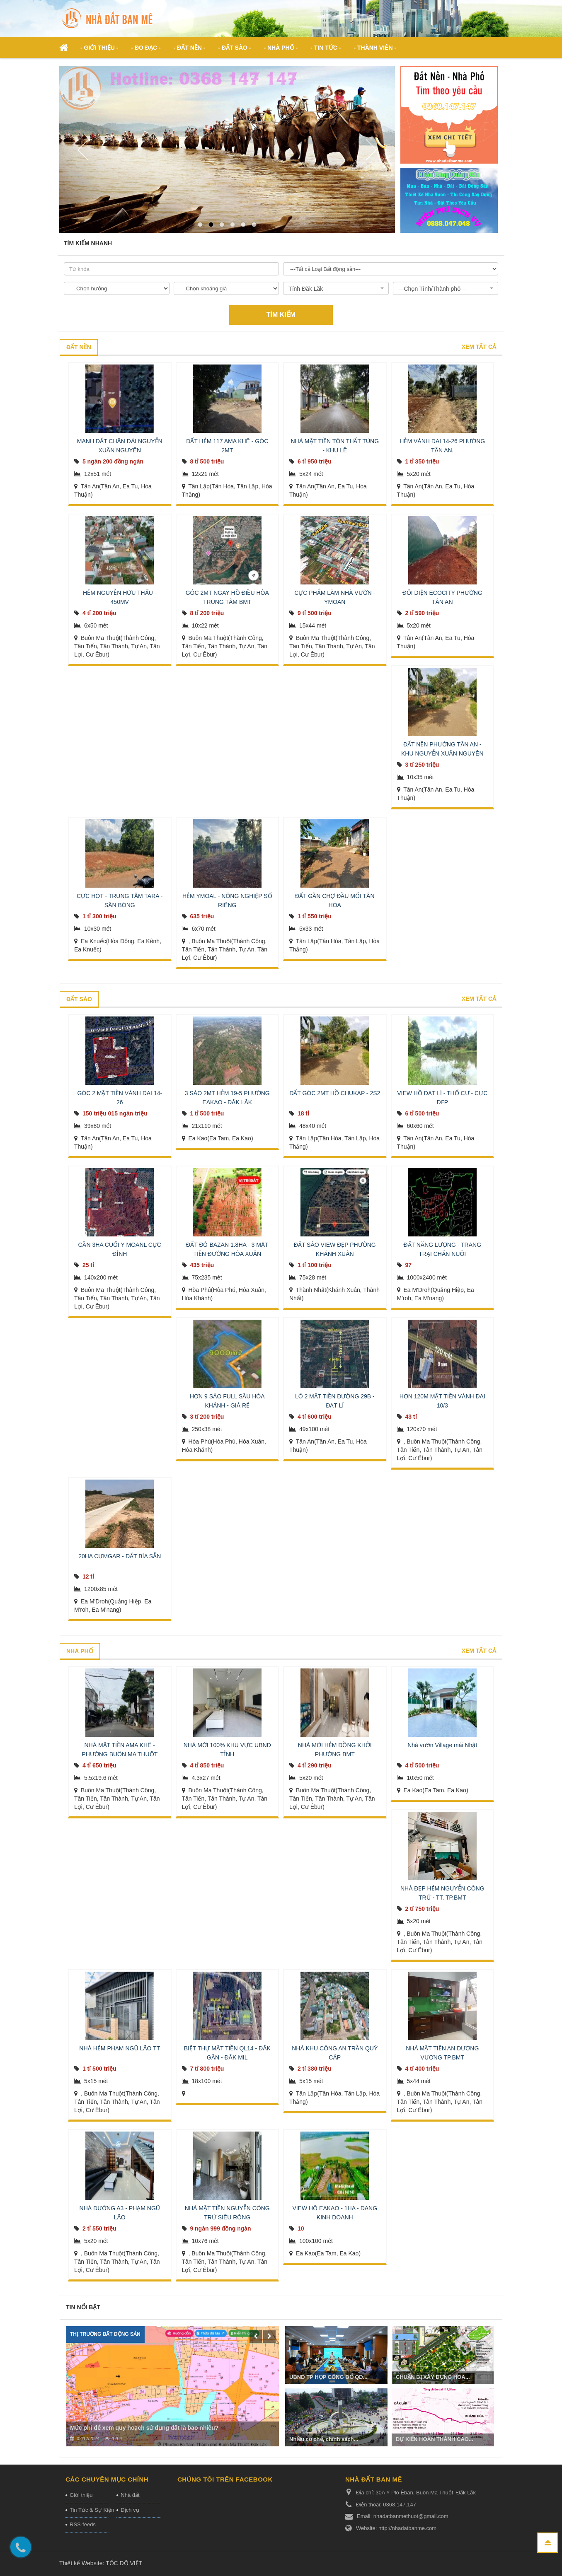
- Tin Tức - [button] (325, 47)
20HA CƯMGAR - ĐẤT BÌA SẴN (119, 1556)
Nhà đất (130, 2495)
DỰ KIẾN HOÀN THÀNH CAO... (434, 2439)
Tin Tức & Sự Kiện (89, 2510)
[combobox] (336, 288)
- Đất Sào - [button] (234, 47)
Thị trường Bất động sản (105, 2334)
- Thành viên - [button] (375, 47)
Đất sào (79, 999)
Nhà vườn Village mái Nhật (442, 1745)
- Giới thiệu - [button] (99, 47)
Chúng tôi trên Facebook (225, 2479)
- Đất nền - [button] (190, 47)
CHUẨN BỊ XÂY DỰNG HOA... (433, 2377)
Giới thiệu (81, 2495)
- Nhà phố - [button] (281, 47)
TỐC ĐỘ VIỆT (124, 2563)
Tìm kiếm (281, 314)
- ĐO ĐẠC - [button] (145, 47)
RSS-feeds (83, 2524)
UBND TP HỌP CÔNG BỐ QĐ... (328, 2377)
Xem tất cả (479, 346)
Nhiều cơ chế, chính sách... (323, 2439)
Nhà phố (79, 1651)
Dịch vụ (130, 2510)
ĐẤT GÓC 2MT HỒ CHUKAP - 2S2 (334, 1093)
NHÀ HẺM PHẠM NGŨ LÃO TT (119, 2048)
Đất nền (78, 347)
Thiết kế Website (80, 2563)
